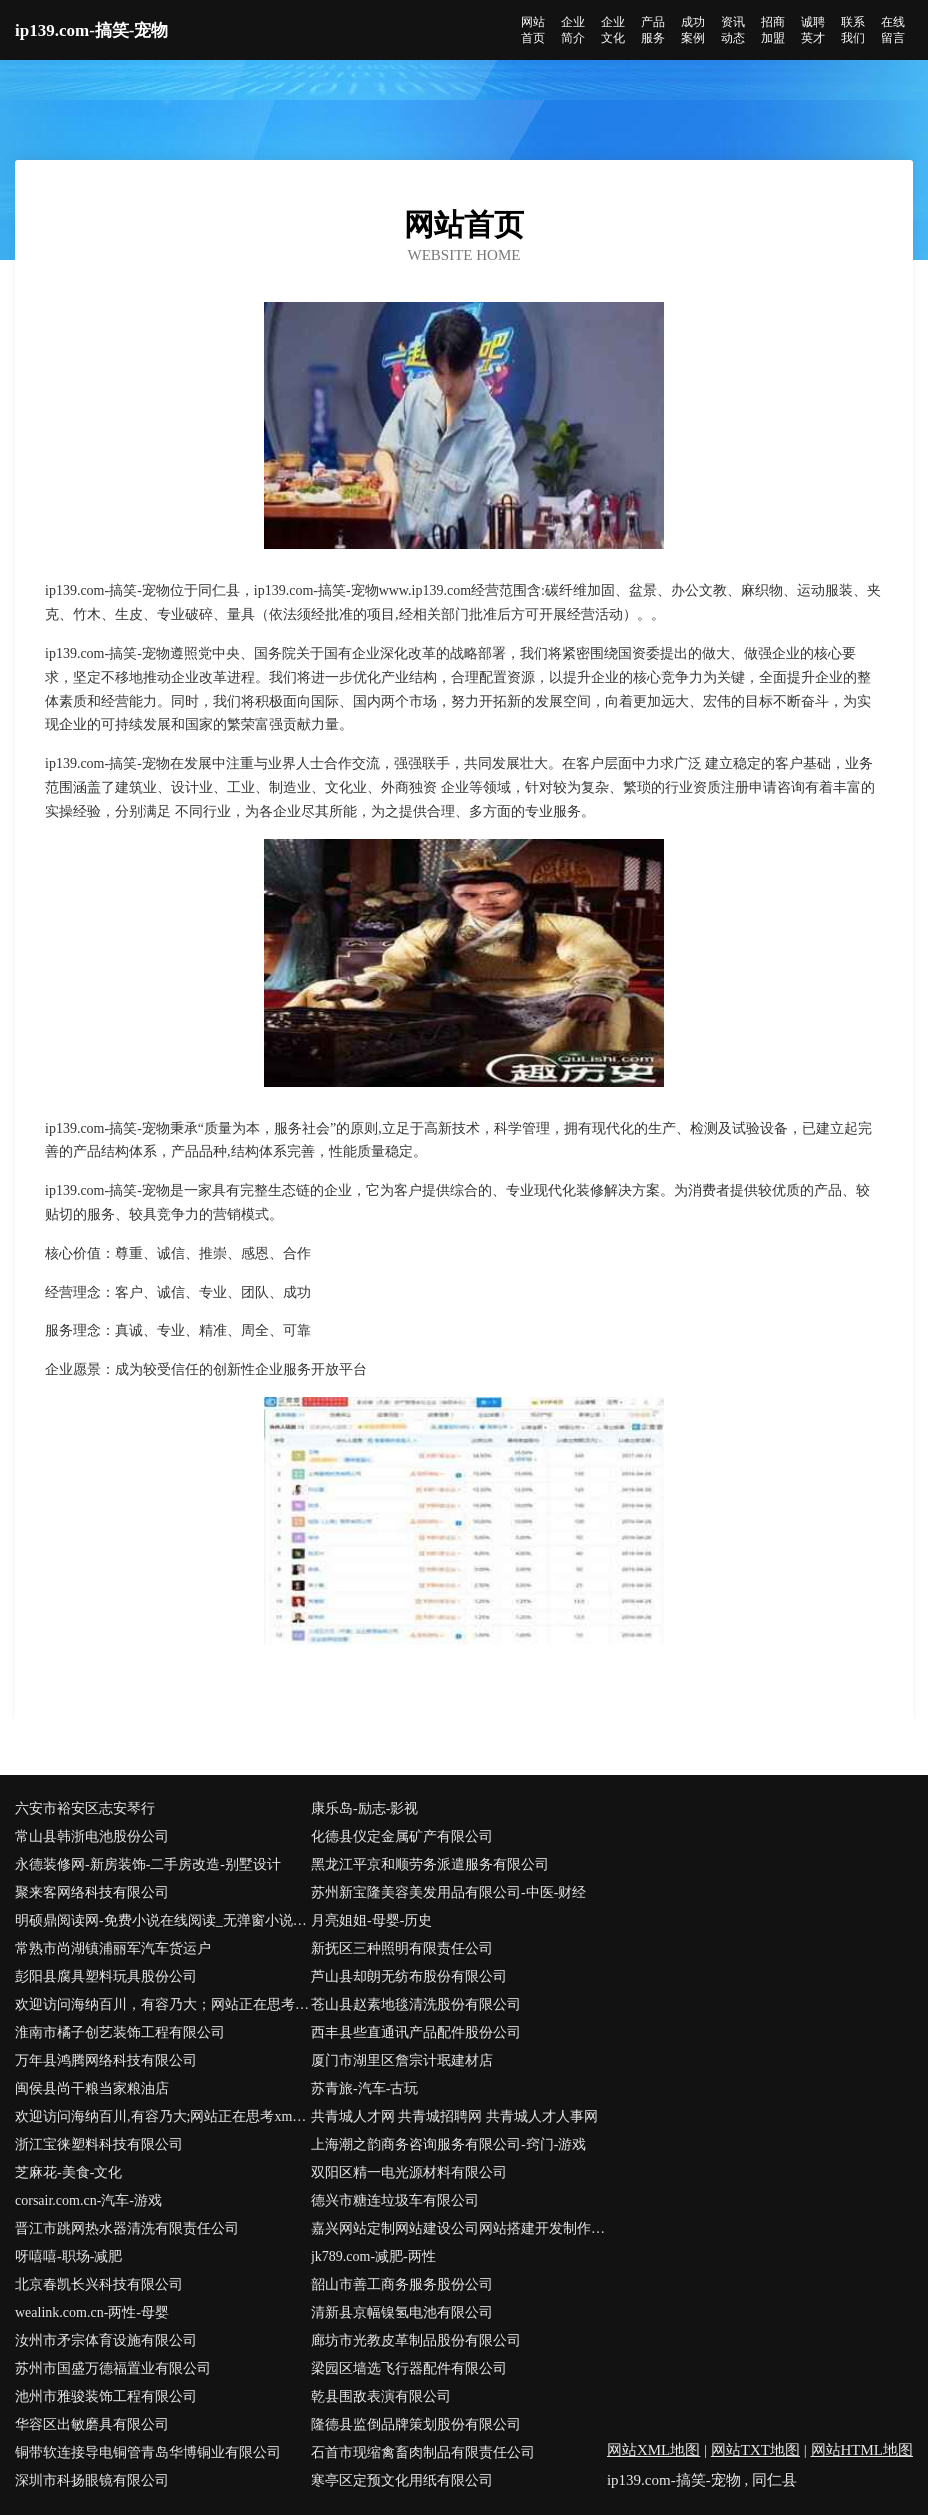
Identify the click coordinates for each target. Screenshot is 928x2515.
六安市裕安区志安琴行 (85, 1808)
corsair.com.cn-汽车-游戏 (88, 2200)
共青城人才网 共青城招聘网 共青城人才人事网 (454, 2116)
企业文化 (613, 30)
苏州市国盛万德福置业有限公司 (113, 2368)
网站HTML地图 (862, 2450)
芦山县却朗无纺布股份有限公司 (409, 1976)
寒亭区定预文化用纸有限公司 (402, 2480)
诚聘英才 (813, 30)
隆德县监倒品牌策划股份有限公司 (416, 2424)
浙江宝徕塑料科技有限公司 (99, 2144)
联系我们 (853, 30)
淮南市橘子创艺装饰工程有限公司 (120, 2032)
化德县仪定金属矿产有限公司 (402, 1836)
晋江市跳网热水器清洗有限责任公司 (127, 2228)
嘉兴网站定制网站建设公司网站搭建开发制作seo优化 (459, 2228)
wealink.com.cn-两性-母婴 (92, 2312)
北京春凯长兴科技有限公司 (99, 2284)
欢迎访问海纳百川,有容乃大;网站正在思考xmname (163, 2116)
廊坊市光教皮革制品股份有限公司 (416, 2340)
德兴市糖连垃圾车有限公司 (395, 2200)
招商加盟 (773, 30)
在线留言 (893, 30)
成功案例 (693, 30)
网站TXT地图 (755, 2450)
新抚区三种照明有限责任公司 (402, 1948)
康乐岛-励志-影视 (364, 1808)
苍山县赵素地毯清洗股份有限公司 (416, 2004)
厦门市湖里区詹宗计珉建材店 (402, 2060)
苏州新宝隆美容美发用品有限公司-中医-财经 (448, 1892)
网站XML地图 (653, 2450)
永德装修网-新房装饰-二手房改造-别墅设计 (148, 1864)
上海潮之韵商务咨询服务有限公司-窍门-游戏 (448, 2144)
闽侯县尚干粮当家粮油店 (92, 2088)
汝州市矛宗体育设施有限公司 (106, 2340)
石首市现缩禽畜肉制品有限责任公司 (423, 2452)
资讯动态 (733, 30)
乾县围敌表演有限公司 (381, 2396)
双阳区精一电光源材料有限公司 (409, 2172)
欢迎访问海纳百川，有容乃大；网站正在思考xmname (163, 2004)
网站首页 (533, 30)
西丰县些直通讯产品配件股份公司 (416, 2032)
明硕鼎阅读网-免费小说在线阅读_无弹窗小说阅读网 (163, 1920)
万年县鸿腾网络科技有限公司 (106, 2060)
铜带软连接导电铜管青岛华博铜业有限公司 (148, 2452)
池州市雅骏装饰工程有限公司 (106, 2396)
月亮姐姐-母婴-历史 (371, 1920)
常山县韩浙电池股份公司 (92, 1836)
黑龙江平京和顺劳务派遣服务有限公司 (430, 1864)
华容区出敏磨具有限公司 (92, 2424)
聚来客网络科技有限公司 (92, 1892)
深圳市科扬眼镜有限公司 (92, 2480)
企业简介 (573, 30)
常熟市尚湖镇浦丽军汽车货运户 (113, 1948)
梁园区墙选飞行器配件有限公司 (409, 2368)
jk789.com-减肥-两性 (373, 2256)
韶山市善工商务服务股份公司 (402, 2284)
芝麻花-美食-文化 (68, 2172)
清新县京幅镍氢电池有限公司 (402, 2312)
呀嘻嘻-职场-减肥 (68, 2256)
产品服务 (653, 30)
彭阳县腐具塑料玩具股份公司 (106, 1976)
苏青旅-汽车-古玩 (364, 2088)
